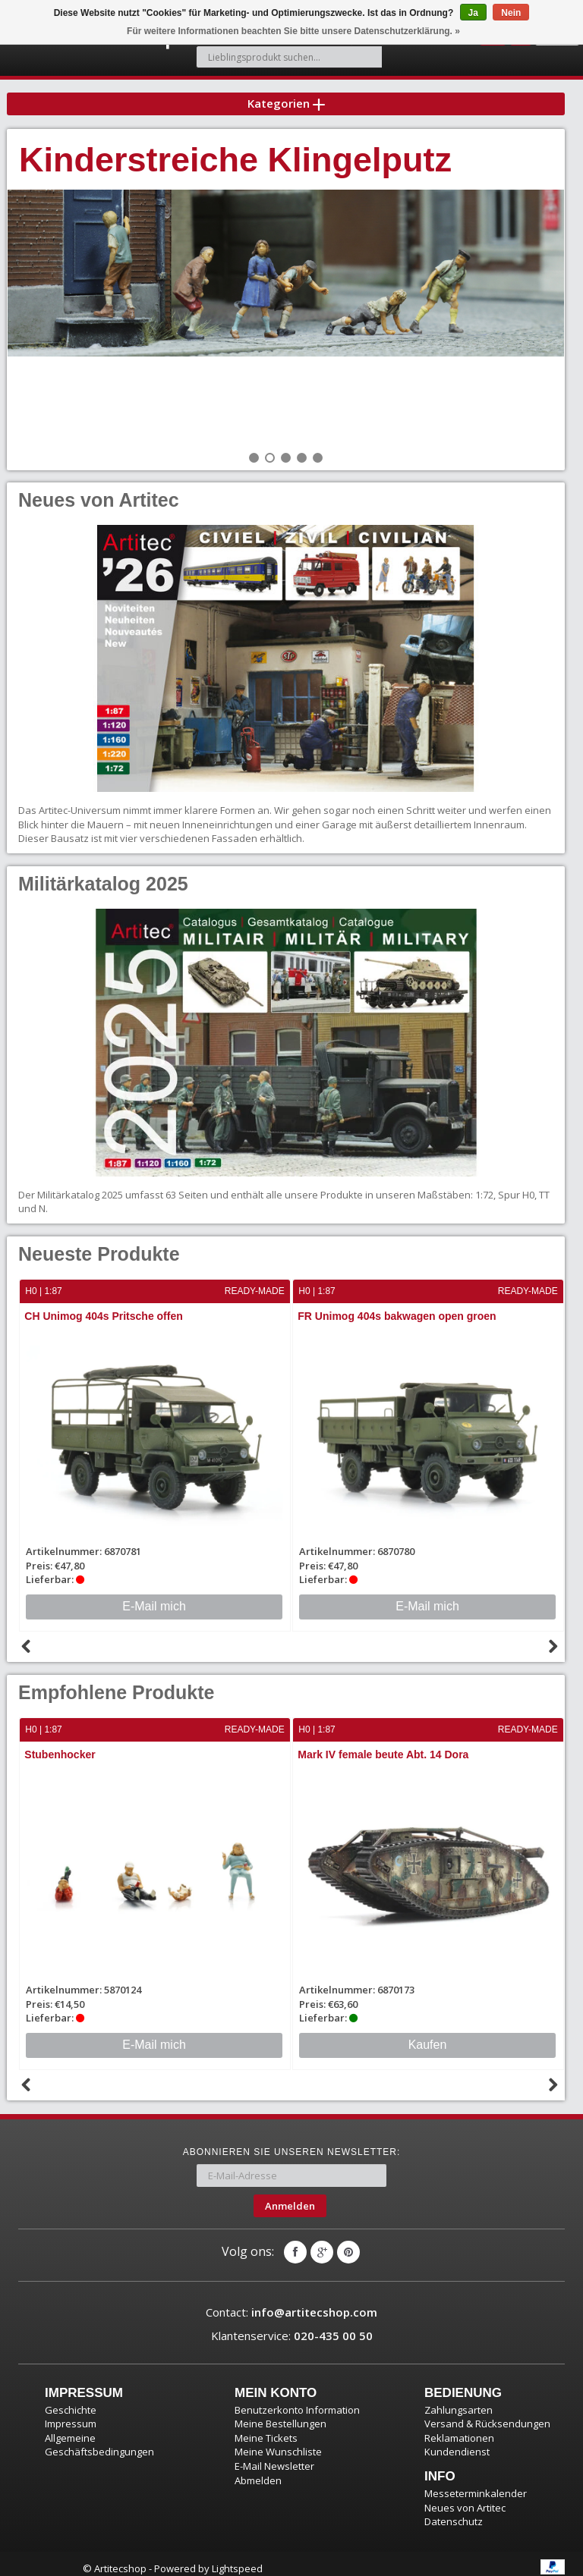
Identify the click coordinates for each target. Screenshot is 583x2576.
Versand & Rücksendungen (487, 2414)
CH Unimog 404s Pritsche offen (104, 1308)
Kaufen (427, 2035)
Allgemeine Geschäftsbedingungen (99, 2436)
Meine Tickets (266, 2429)
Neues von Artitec (465, 2498)
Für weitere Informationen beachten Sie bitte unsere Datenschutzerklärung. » (293, 31)
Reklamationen (459, 2429)
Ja (473, 13)
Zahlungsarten (458, 2401)
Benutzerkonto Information (297, 2401)
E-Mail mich (154, 1597)
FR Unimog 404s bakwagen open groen (397, 1308)
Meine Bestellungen (280, 2414)
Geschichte (70, 2401)
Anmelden (290, 2196)
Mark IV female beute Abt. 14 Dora (383, 1746)
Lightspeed (237, 2559)
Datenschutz (453, 2512)
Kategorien (286, 94)
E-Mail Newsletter (274, 2457)
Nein (511, 13)
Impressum (70, 2414)
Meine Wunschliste (278, 2442)
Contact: (291, 2303)
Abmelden (258, 2470)
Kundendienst (457, 2442)
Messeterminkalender (475, 2484)
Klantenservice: (292, 2326)
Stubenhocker (60, 1746)
